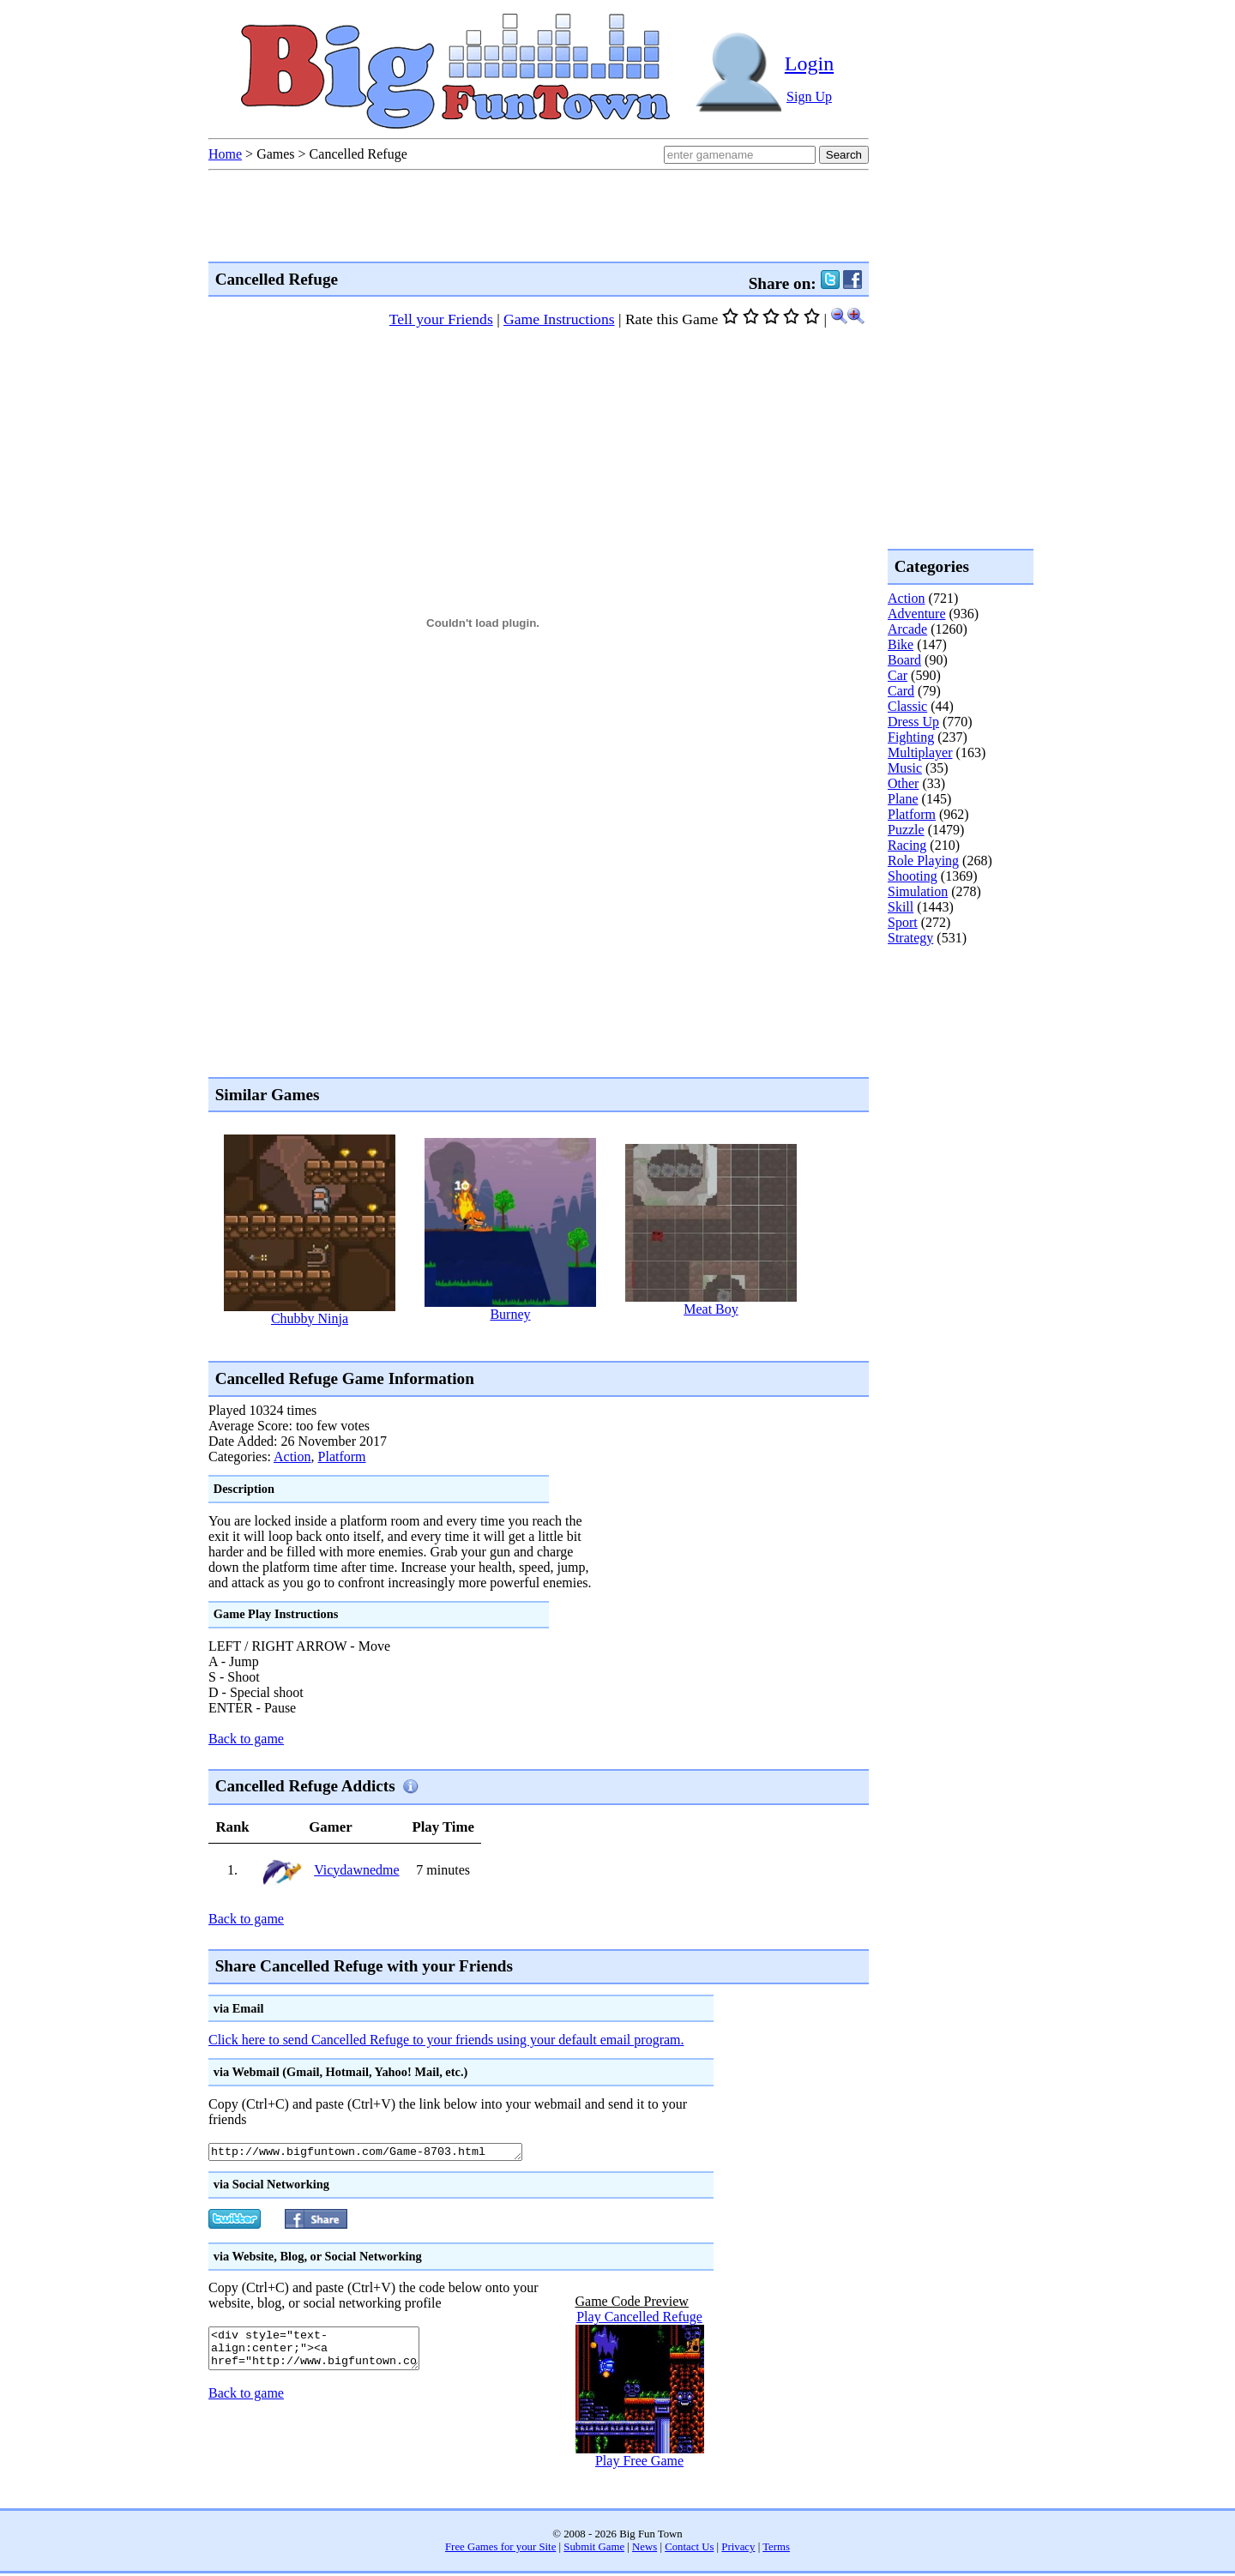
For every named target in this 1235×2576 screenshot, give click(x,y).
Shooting (912, 876)
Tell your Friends (441, 319)
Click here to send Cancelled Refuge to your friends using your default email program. (446, 2039)
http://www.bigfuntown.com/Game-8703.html (384, 2153)
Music (905, 768)
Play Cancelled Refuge (639, 2319)
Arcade (907, 629)
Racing (907, 845)
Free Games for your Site (500, 2549)
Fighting (911, 737)
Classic (907, 706)
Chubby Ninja (309, 1318)
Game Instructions (558, 319)
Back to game (246, 1738)
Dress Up (913, 721)
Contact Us (689, 2549)
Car (897, 675)
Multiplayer (920, 752)
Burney (510, 1314)
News (644, 2549)
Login (809, 63)
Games (275, 154)
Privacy (738, 2549)
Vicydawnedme (356, 1870)
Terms (776, 2549)
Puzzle (906, 829)
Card (901, 690)
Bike (900, 644)
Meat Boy (711, 1309)
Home (225, 154)
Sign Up (809, 96)
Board (904, 660)
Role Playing (923, 860)
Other (903, 783)
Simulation (918, 891)
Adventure (917, 613)
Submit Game (593, 2549)
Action (292, 1456)
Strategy (910, 937)
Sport (903, 922)
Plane (903, 798)
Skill (900, 907)
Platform (342, 1456)
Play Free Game (639, 2463)
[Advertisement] (520, 1342)
